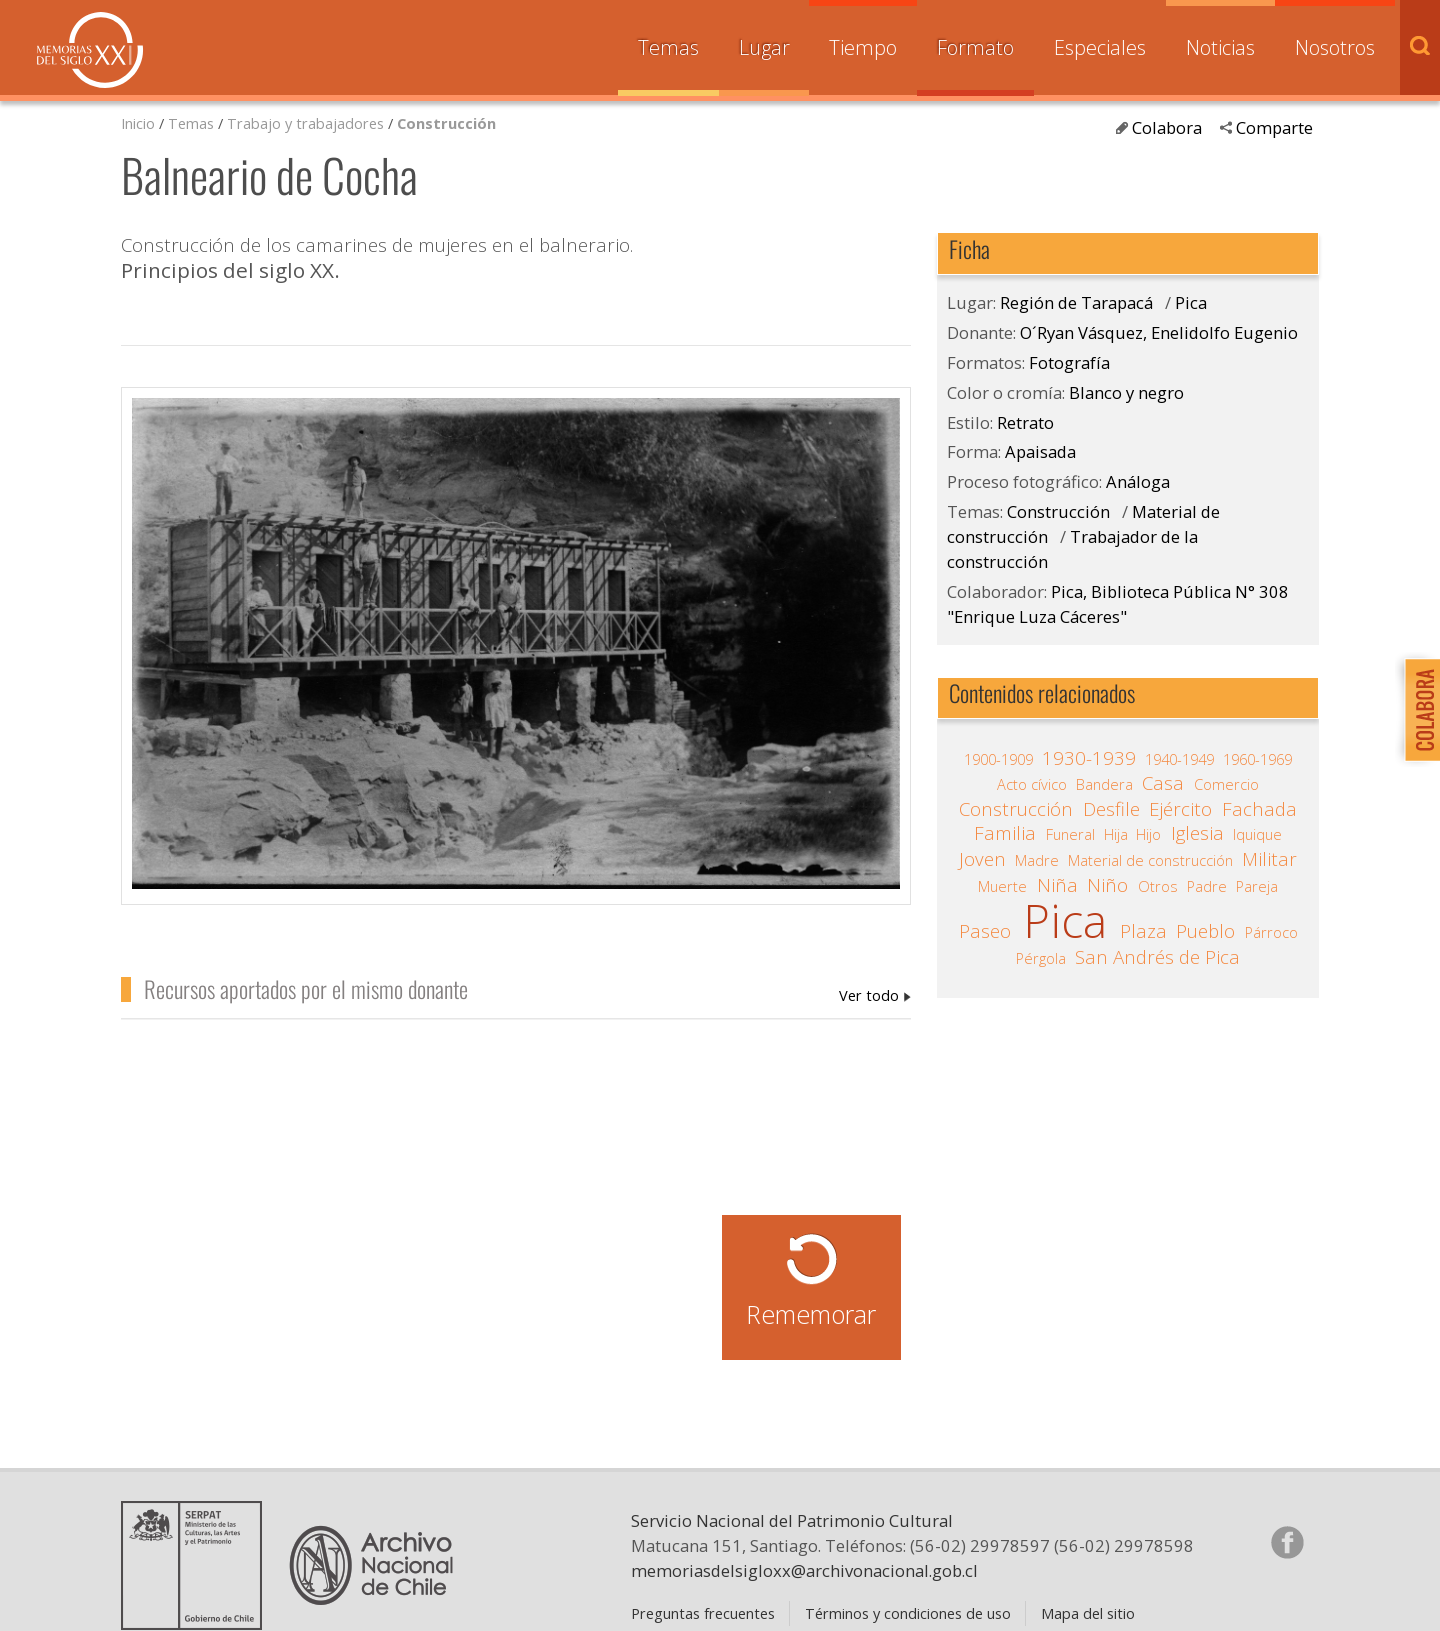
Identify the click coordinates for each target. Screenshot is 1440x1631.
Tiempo (863, 47)
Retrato (1025, 422)
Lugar (764, 47)
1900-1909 (998, 759)
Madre (1037, 860)
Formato (975, 47)
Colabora (1167, 127)
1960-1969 (1257, 759)
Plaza (1143, 931)
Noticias (1220, 47)
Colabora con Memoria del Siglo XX (1417, 709)
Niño (1107, 885)
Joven (982, 859)
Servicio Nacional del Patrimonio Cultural (792, 1520)
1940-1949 (1179, 759)
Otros (1158, 886)
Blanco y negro (1126, 392)
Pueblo (1205, 931)
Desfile (1111, 809)
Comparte (1274, 127)
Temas (668, 47)
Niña (1057, 885)
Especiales (1100, 47)
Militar (1269, 859)
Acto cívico (1032, 784)
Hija (1116, 834)
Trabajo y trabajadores (305, 123)
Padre (1207, 886)
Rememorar (811, 1314)
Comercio (1226, 784)
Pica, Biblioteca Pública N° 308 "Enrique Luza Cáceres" (1118, 604)
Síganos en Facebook (1287, 1542)
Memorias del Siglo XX (90, 50)
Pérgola (1041, 958)
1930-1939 (1089, 758)
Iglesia (1197, 833)
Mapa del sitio (1088, 1613)
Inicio (138, 123)
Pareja (1257, 886)
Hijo (1148, 834)
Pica (1191, 302)
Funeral (1070, 834)
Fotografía (1069, 362)
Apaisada (1040, 451)
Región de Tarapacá (1076, 302)
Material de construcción (1150, 860)
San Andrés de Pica (1157, 957)
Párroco (1271, 932)
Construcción (446, 123)
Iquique (1257, 834)
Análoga (1138, 481)
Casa (1163, 783)
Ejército (1180, 809)
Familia (1005, 833)
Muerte (1002, 886)
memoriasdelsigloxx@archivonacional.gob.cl (804, 1570)
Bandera (1104, 784)
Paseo (985, 931)
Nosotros (1335, 47)
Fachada (1259, 809)
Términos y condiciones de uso (908, 1613)
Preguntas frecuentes (703, 1613)
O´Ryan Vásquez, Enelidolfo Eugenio (875, 995)
